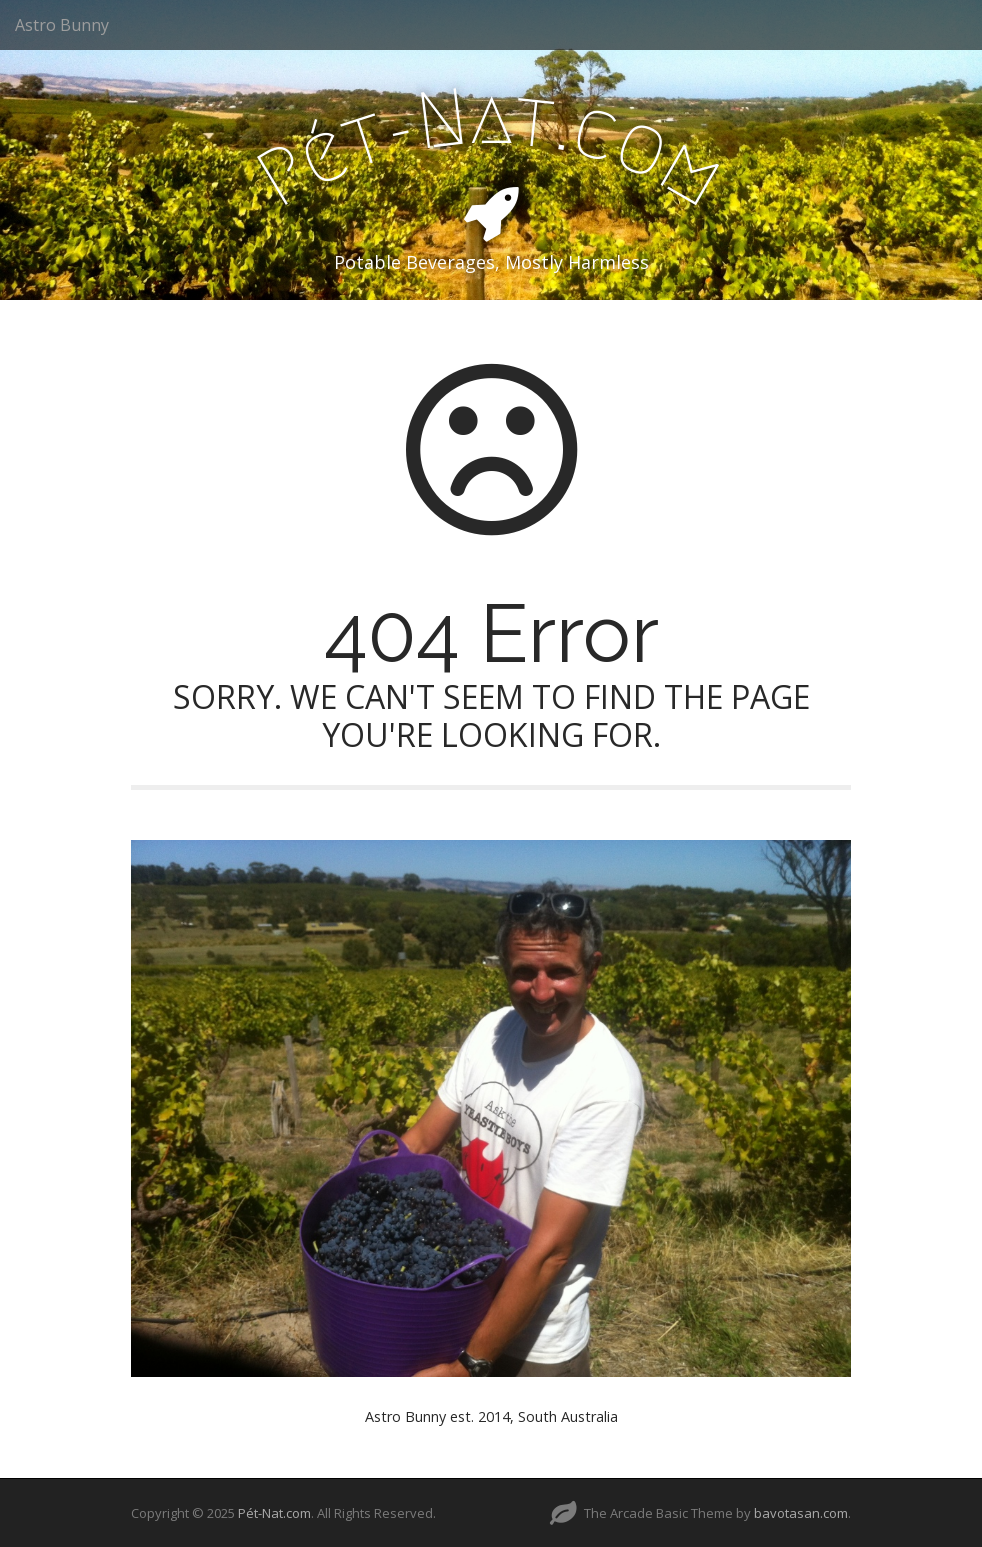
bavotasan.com (801, 1513)
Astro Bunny (62, 25)
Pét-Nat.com (274, 1513)
